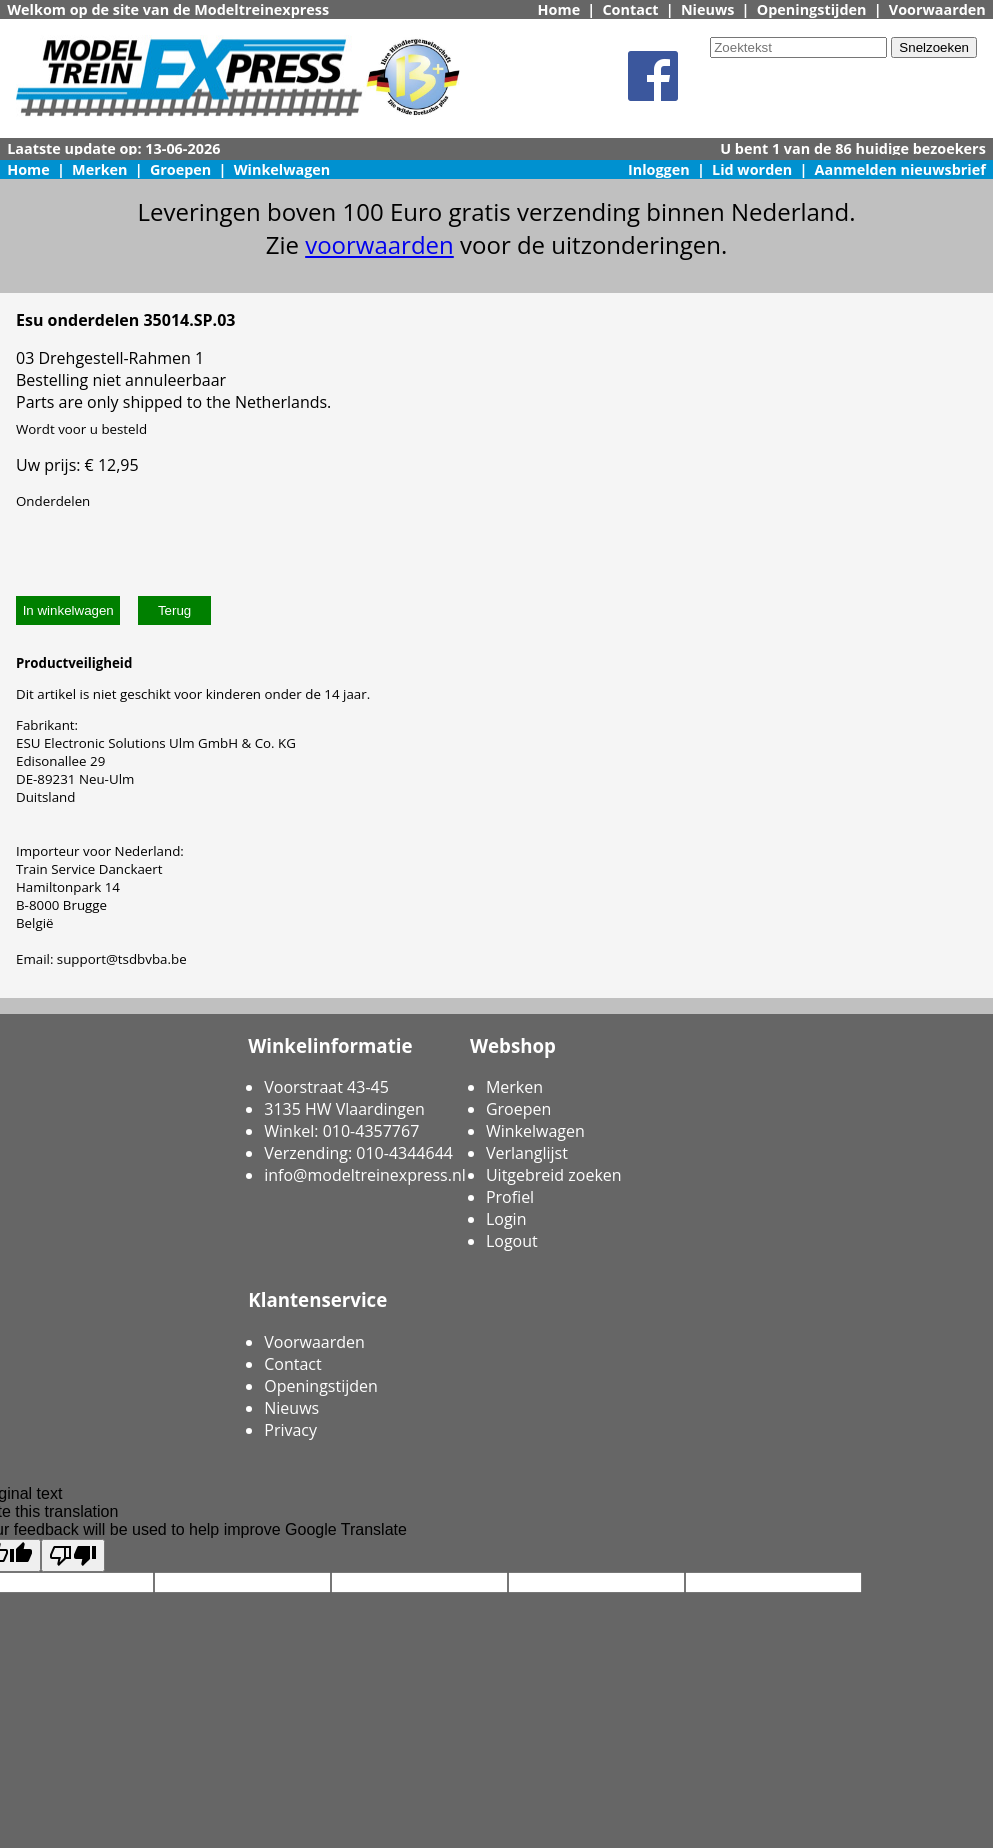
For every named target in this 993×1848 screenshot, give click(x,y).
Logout (512, 1241)
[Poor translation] (73, 1555)
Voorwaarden (937, 9)
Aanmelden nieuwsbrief (900, 169)
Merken (100, 169)
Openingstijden (812, 9)
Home (559, 9)
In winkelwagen (68, 610)
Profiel (510, 1197)
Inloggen (659, 169)
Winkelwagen (282, 169)
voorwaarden (379, 244)
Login (506, 1219)
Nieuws (708, 9)
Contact (630, 9)
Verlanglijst (527, 1153)
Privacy (290, 1430)
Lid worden (752, 169)
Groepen (180, 169)
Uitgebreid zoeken (554, 1175)
